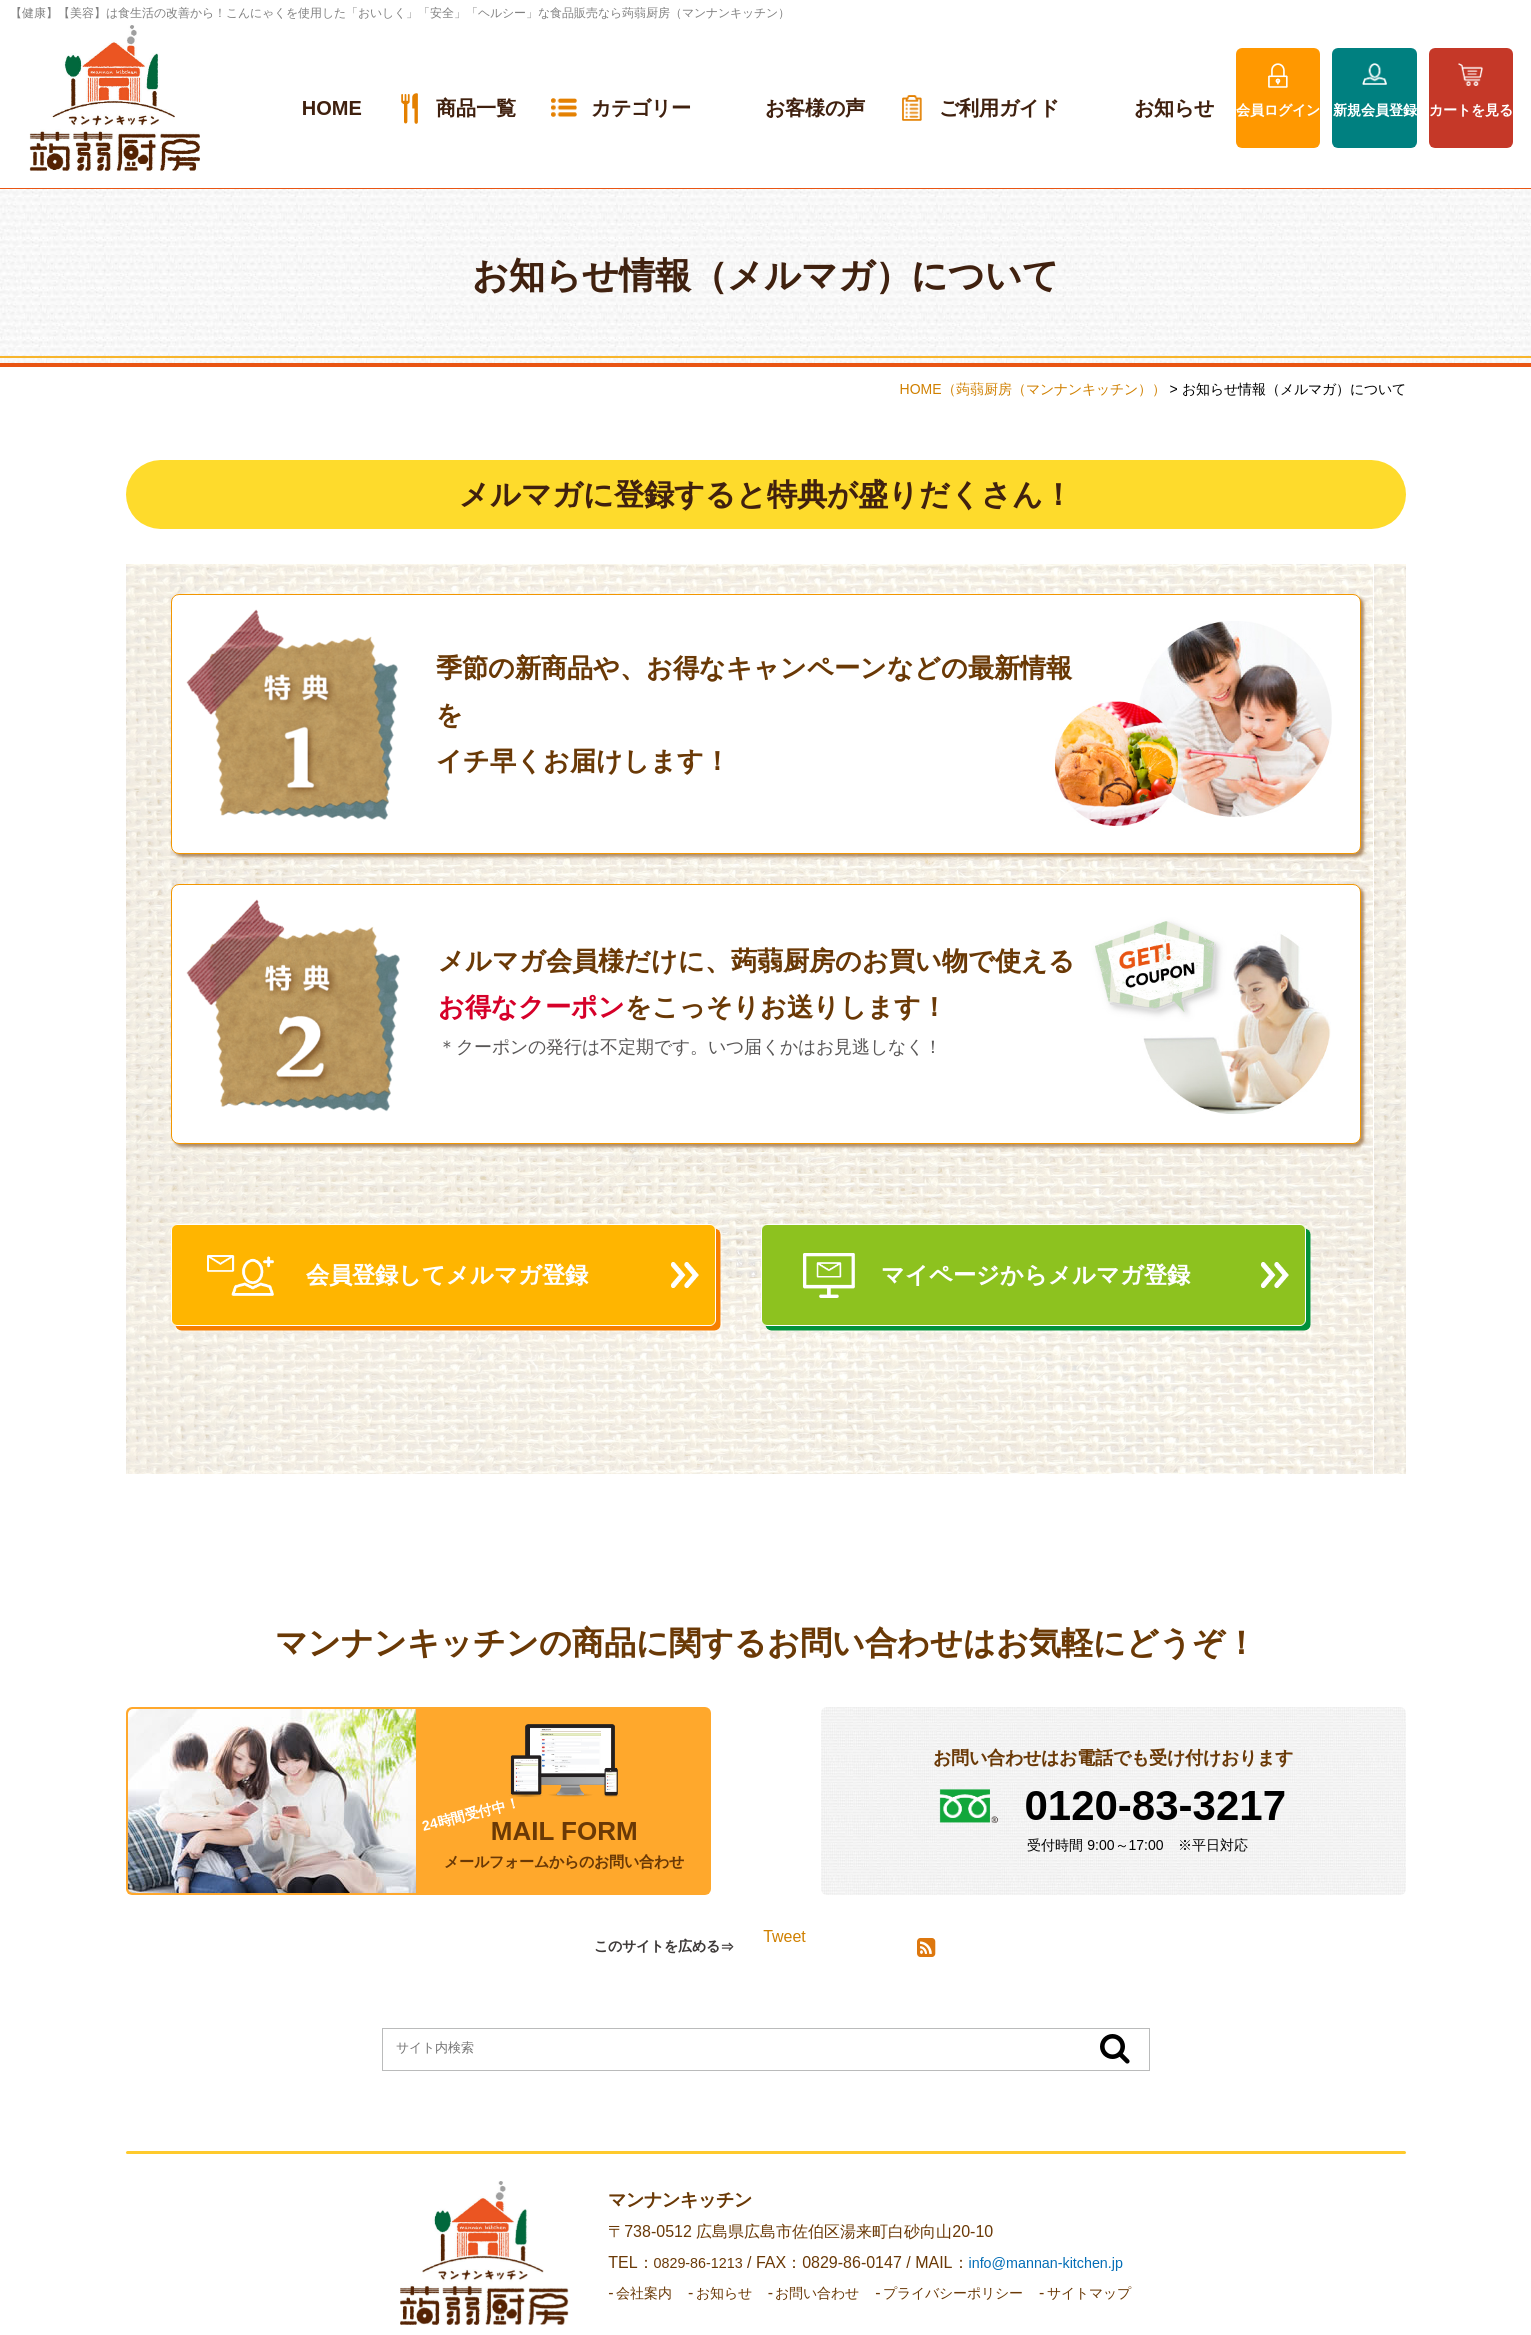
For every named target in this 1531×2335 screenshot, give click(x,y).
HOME (332, 108)
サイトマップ (1113, 2302)
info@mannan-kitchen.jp (1035, 2271)
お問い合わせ (809, 2302)
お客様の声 (815, 108)
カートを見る (1471, 110)
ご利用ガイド (999, 108)
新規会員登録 (1375, 110)
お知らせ (1174, 108)
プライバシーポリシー (961, 2302)
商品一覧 (476, 108)
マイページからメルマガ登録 (1070, 1281)
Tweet (784, 1945)
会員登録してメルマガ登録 (481, 1281)
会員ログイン (1278, 110)
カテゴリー (641, 108)
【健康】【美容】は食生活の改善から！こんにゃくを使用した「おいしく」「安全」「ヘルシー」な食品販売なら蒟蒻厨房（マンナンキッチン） (400, 13)
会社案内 (618, 2302)
